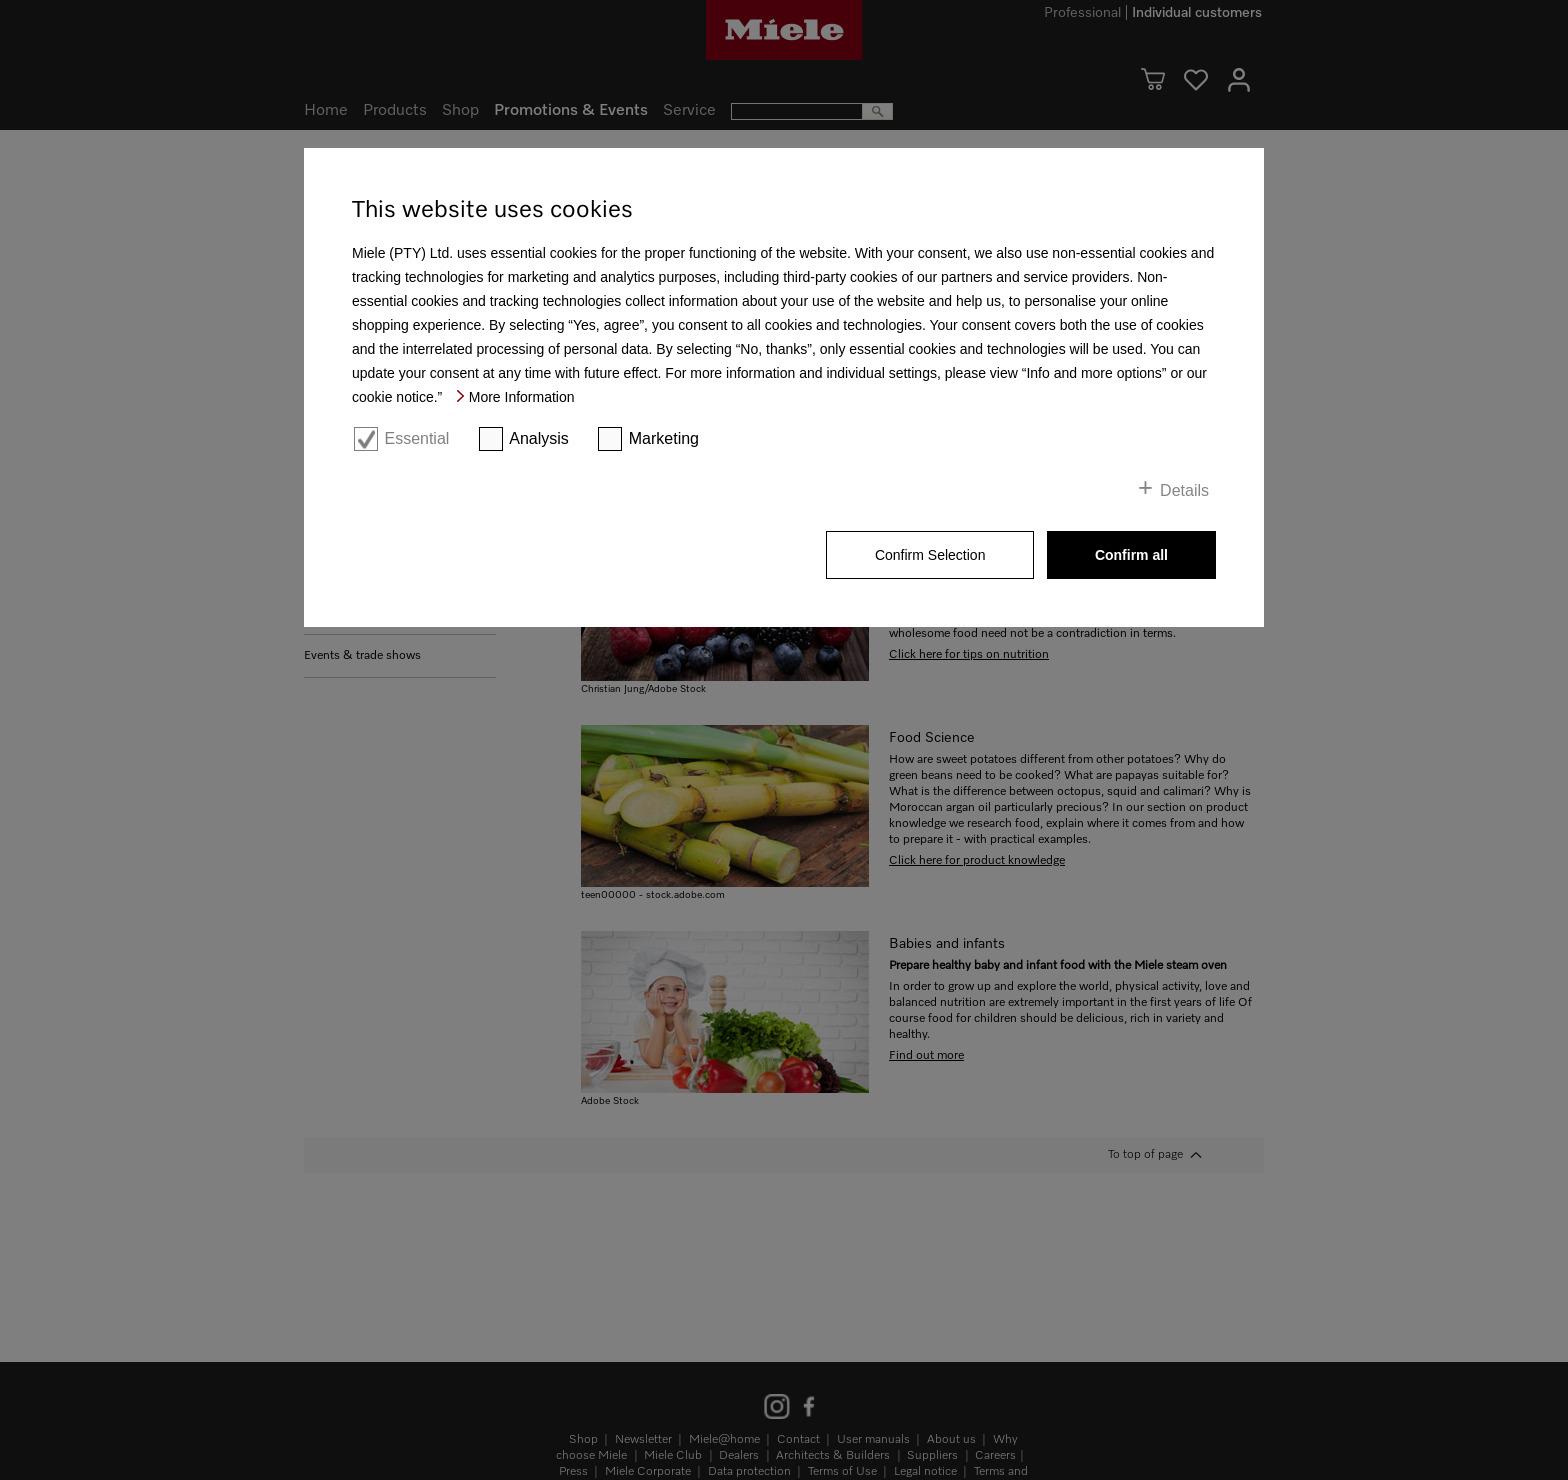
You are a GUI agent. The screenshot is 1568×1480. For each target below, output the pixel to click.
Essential (416, 438)
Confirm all (1131, 555)
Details (1184, 490)
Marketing (664, 438)
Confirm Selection (930, 555)
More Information (522, 397)
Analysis (539, 438)
